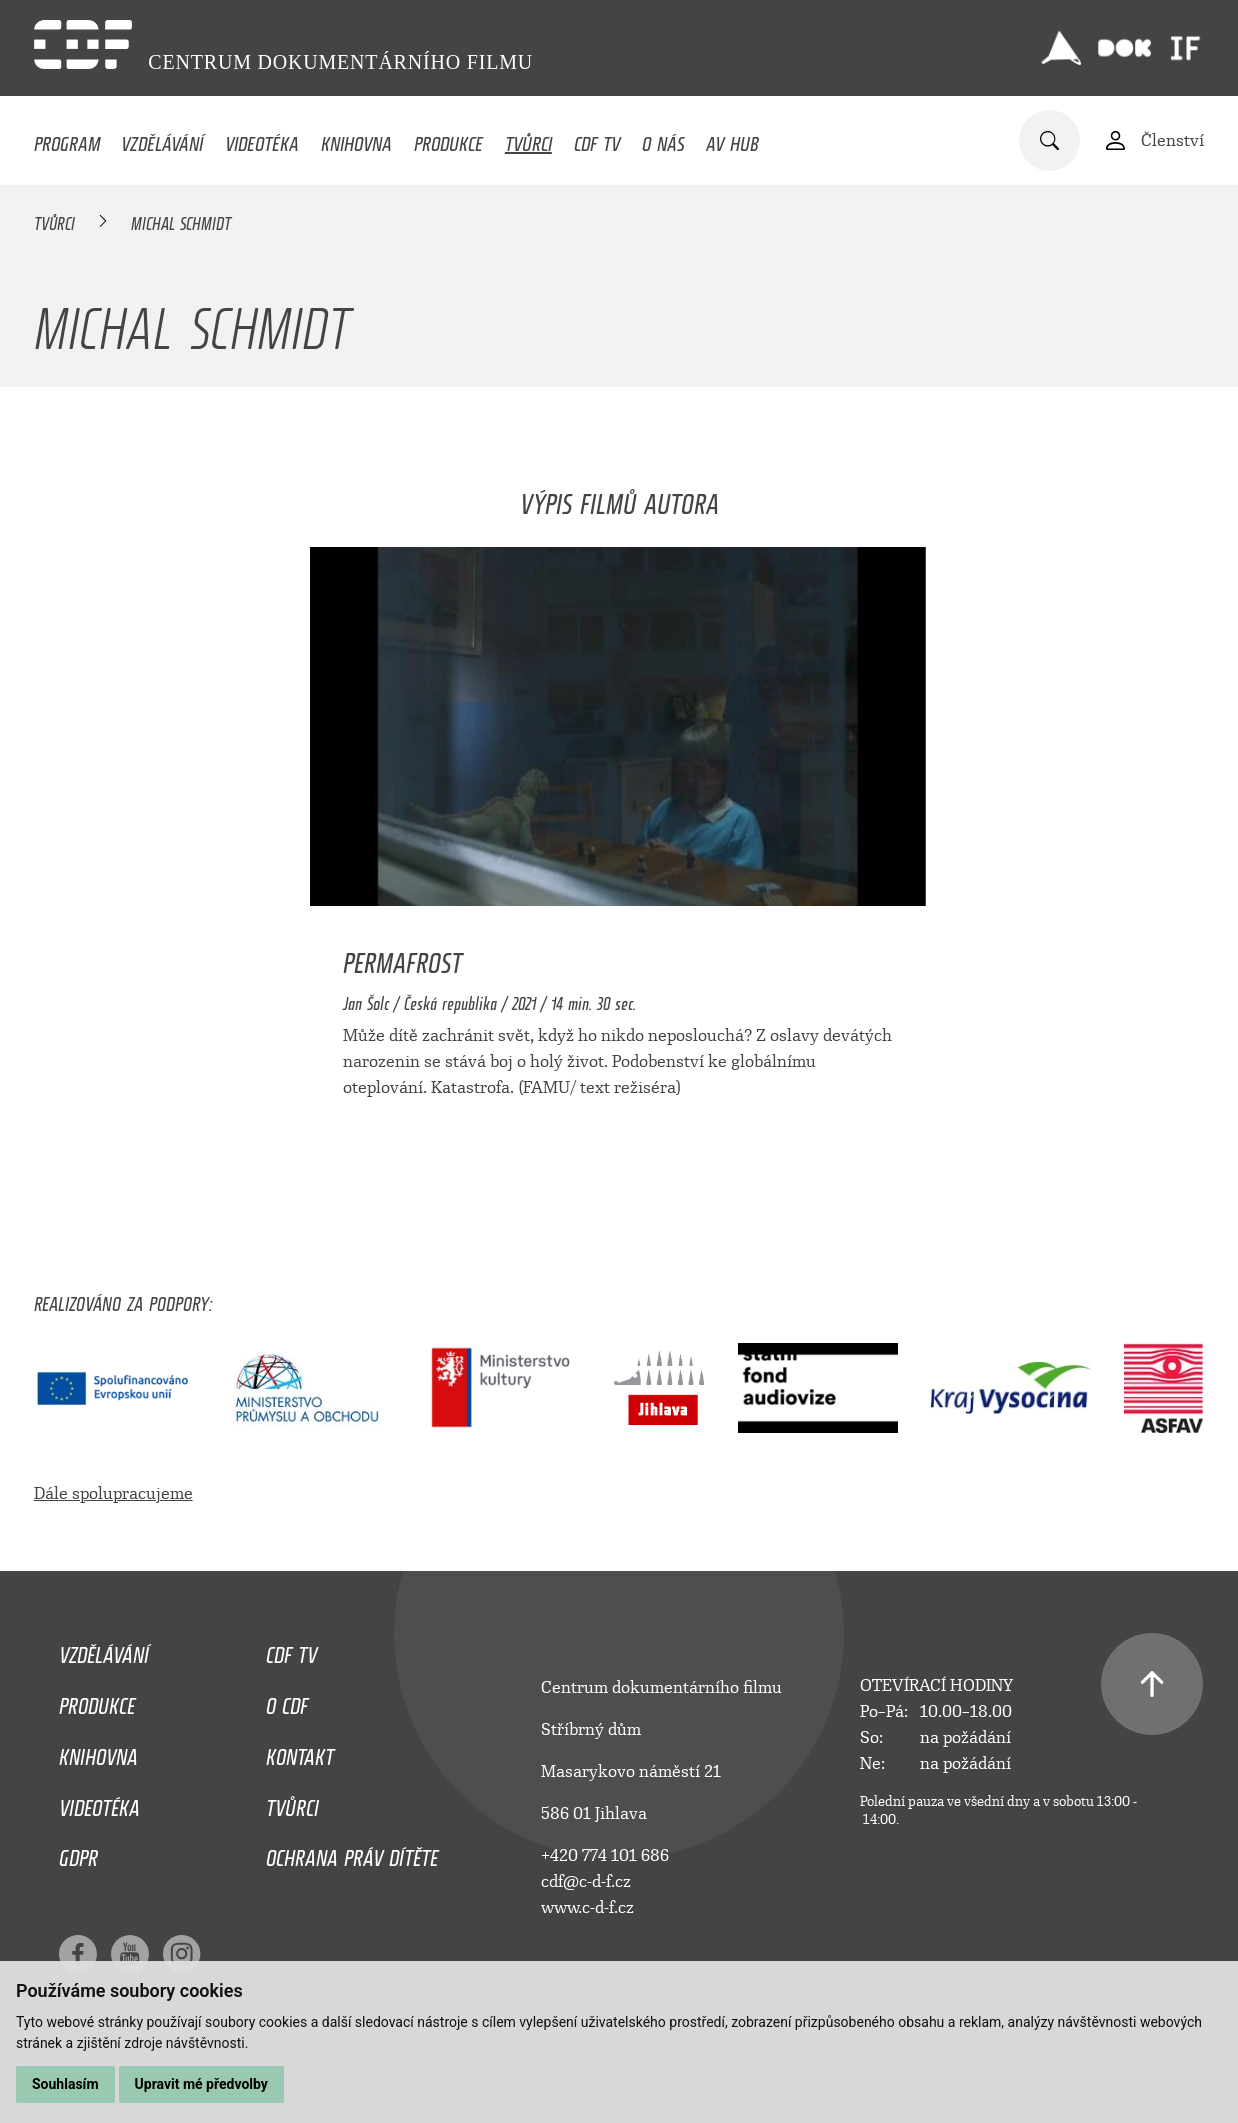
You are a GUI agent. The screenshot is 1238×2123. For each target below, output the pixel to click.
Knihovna (356, 139)
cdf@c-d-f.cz (586, 1881)
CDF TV (597, 139)
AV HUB (732, 139)
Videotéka (262, 139)
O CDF (287, 1701)
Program (67, 139)
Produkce (448, 139)
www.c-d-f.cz (587, 1907)
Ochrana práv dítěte (352, 1853)
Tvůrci (528, 139)
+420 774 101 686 (605, 1855)
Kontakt (300, 1752)
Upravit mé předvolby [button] (201, 2084)
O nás (663, 139)
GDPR (78, 1853)
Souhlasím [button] (65, 2084)
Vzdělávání (162, 139)
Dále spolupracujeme (113, 1493)
